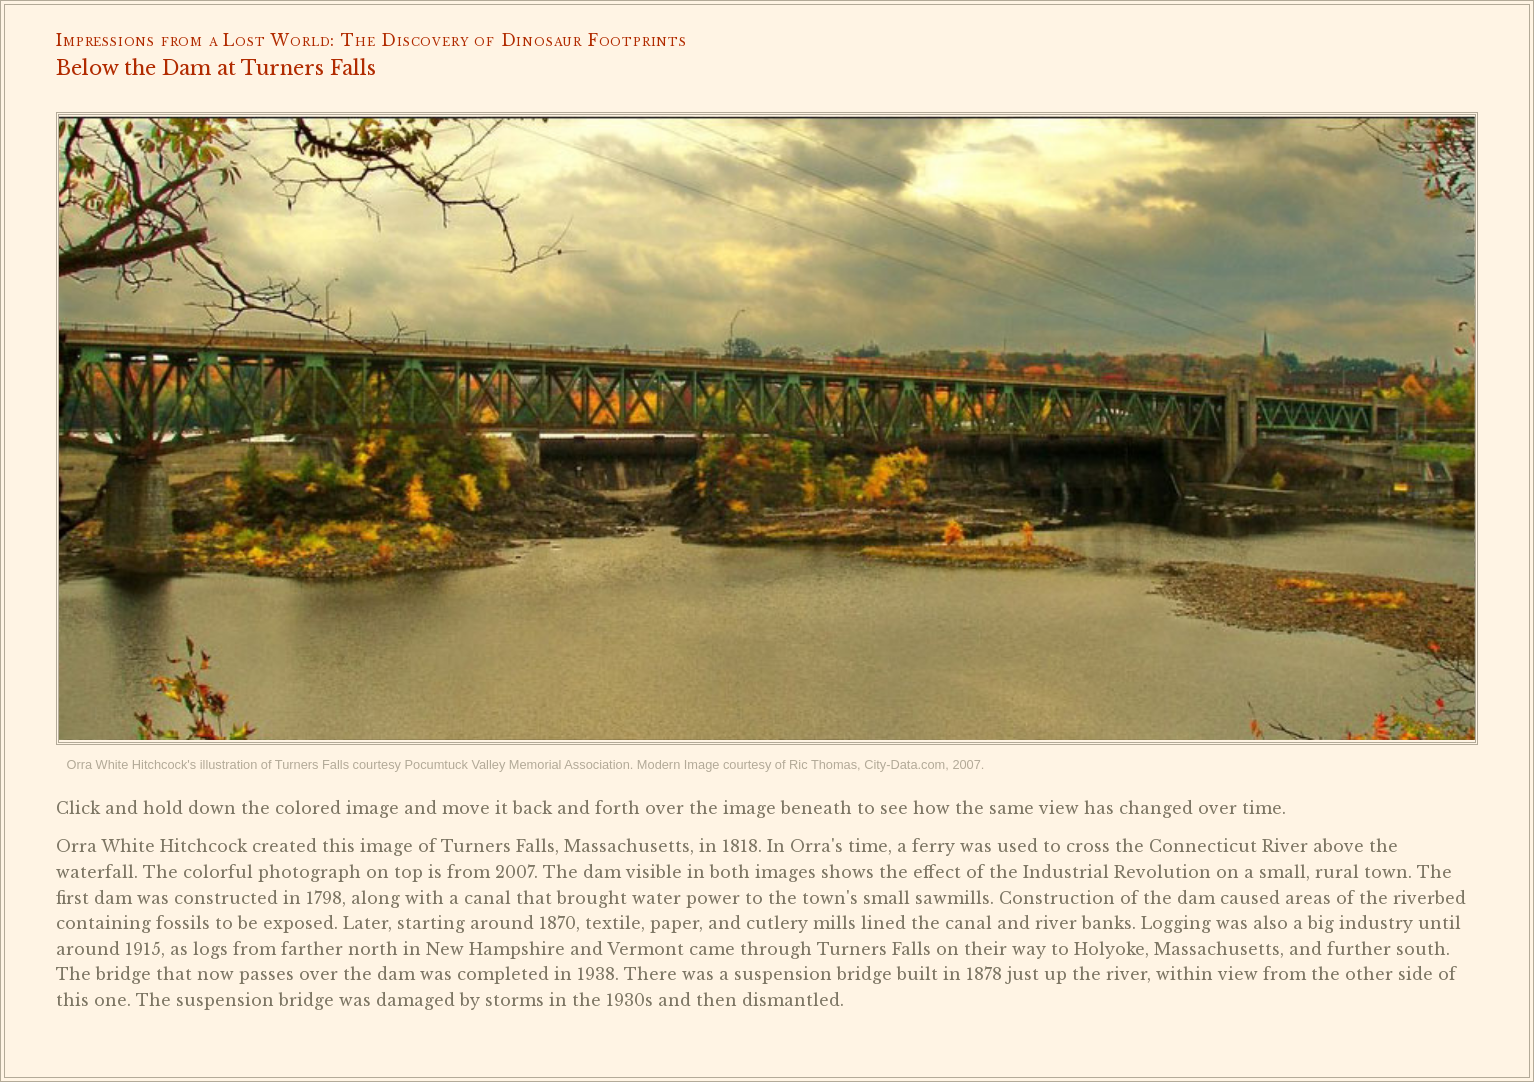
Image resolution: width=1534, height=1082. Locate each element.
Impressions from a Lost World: (195, 40)
